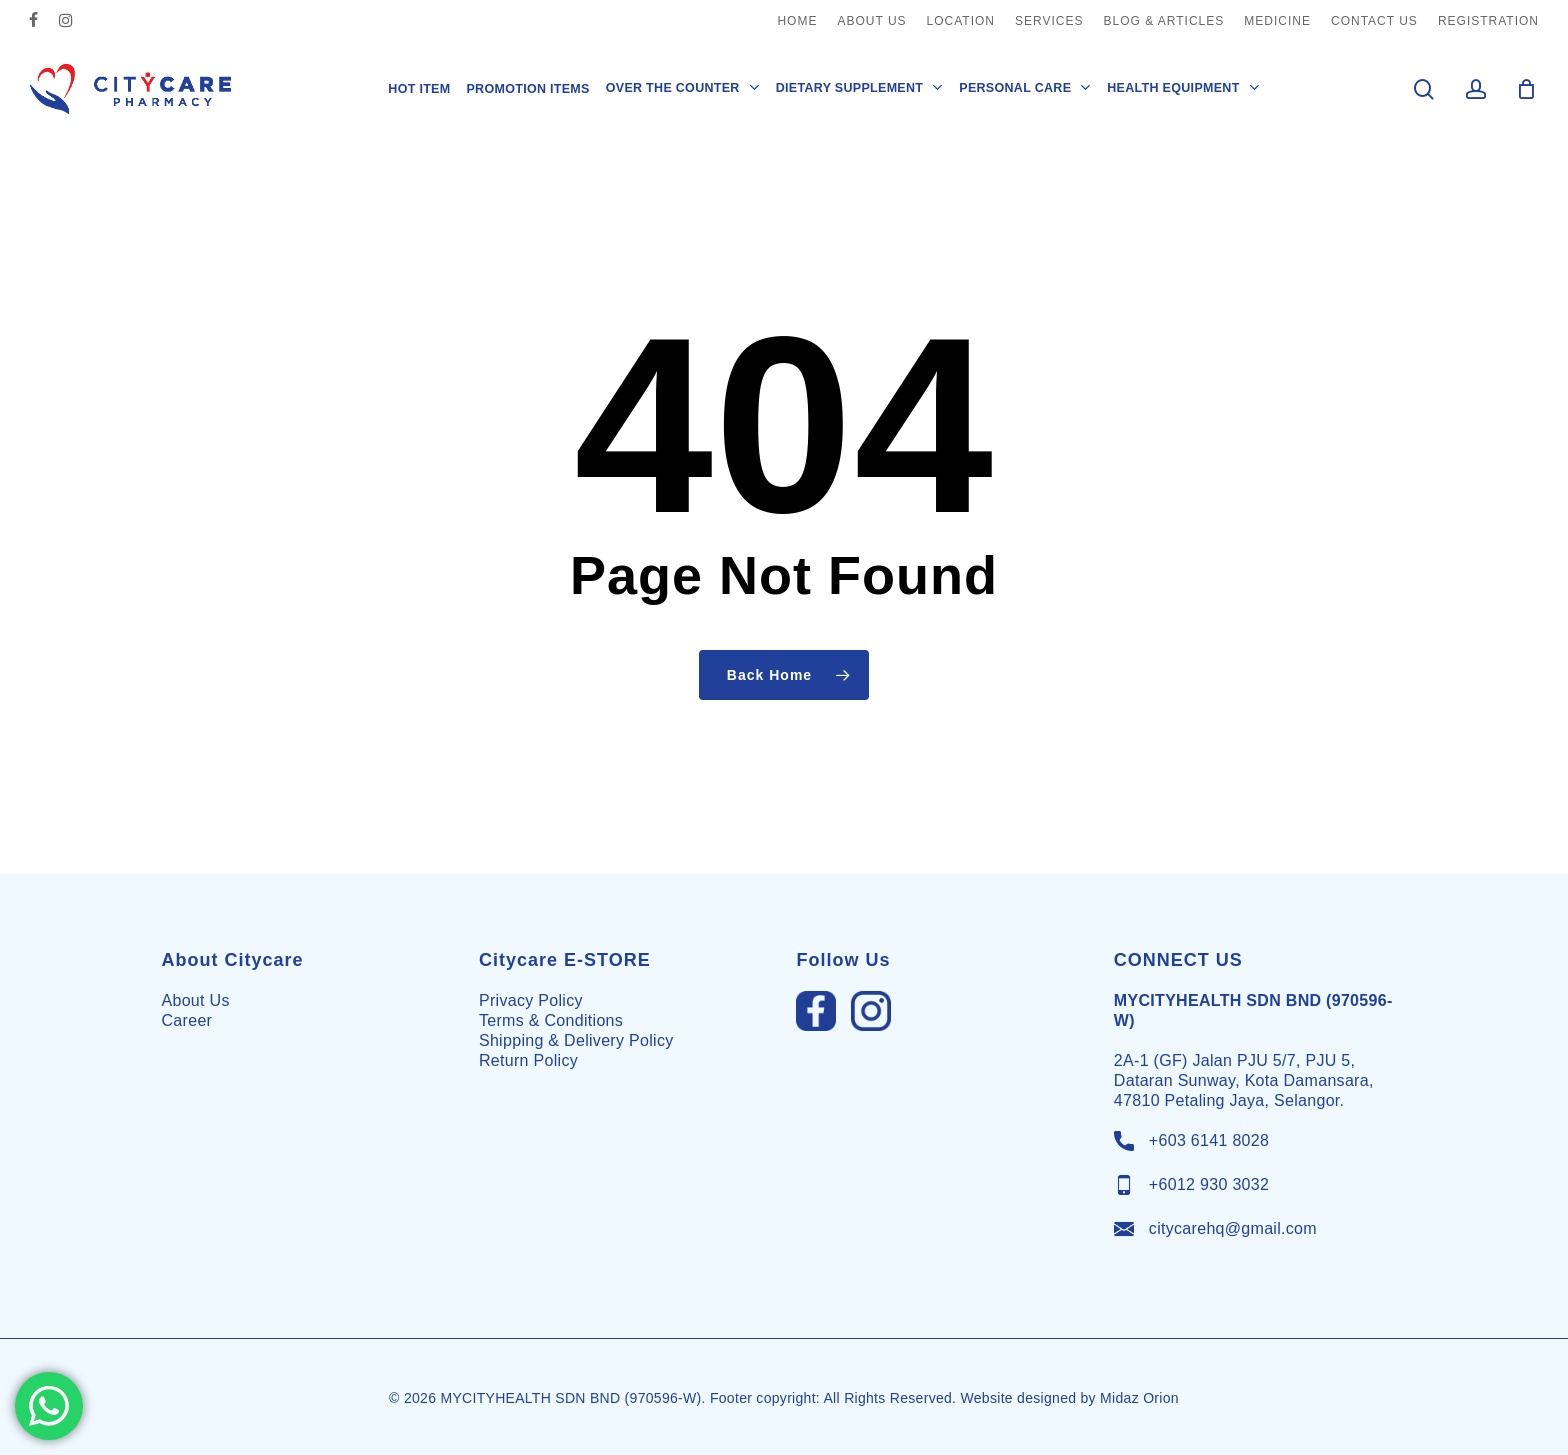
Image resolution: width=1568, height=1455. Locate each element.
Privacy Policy (531, 1000)
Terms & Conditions (551, 1020)
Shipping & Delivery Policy (576, 1040)
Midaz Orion (1139, 1398)
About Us (196, 1000)
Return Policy (528, 1060)
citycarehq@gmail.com (1233, 1228)
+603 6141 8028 (1209, 1140)
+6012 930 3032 (1209, 1184)
